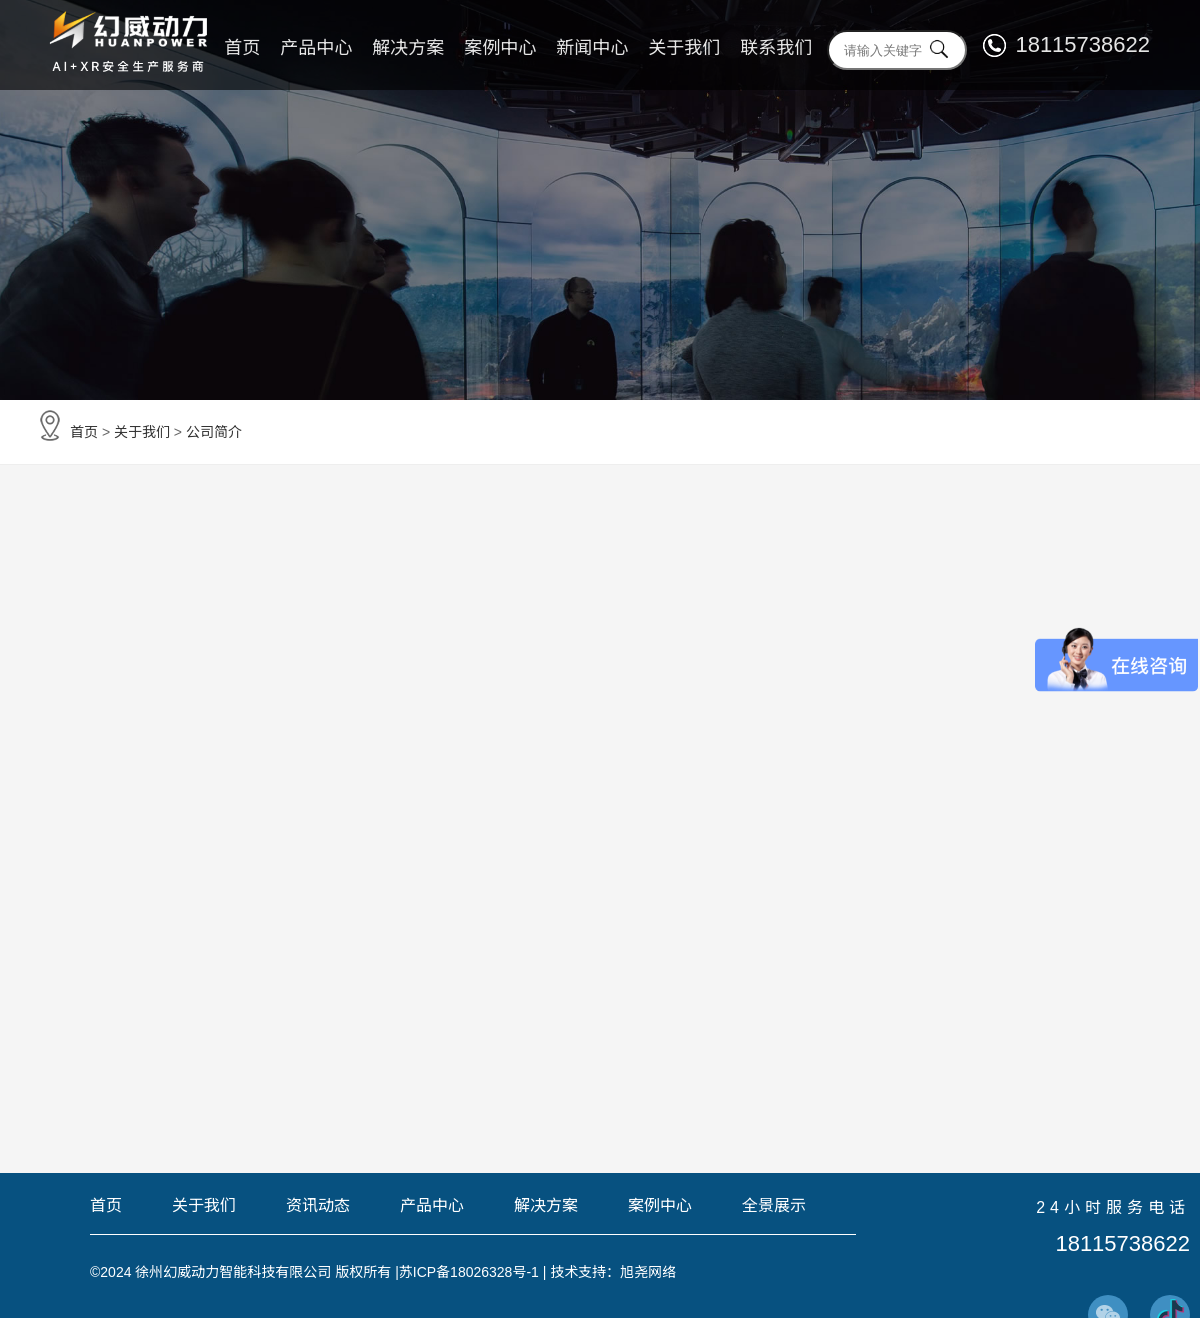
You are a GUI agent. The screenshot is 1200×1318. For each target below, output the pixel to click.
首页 (242, 48)
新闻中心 (592, 48)
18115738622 (1082, 44)
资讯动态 (318, 1206)
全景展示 (774, 1206)
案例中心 (500, 48)
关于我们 (684, 48)
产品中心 (316, 48)
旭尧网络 (649, 1272)
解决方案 (408, 48)
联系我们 (776, 48)
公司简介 (214, 432)
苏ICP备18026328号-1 (469, 1272)
